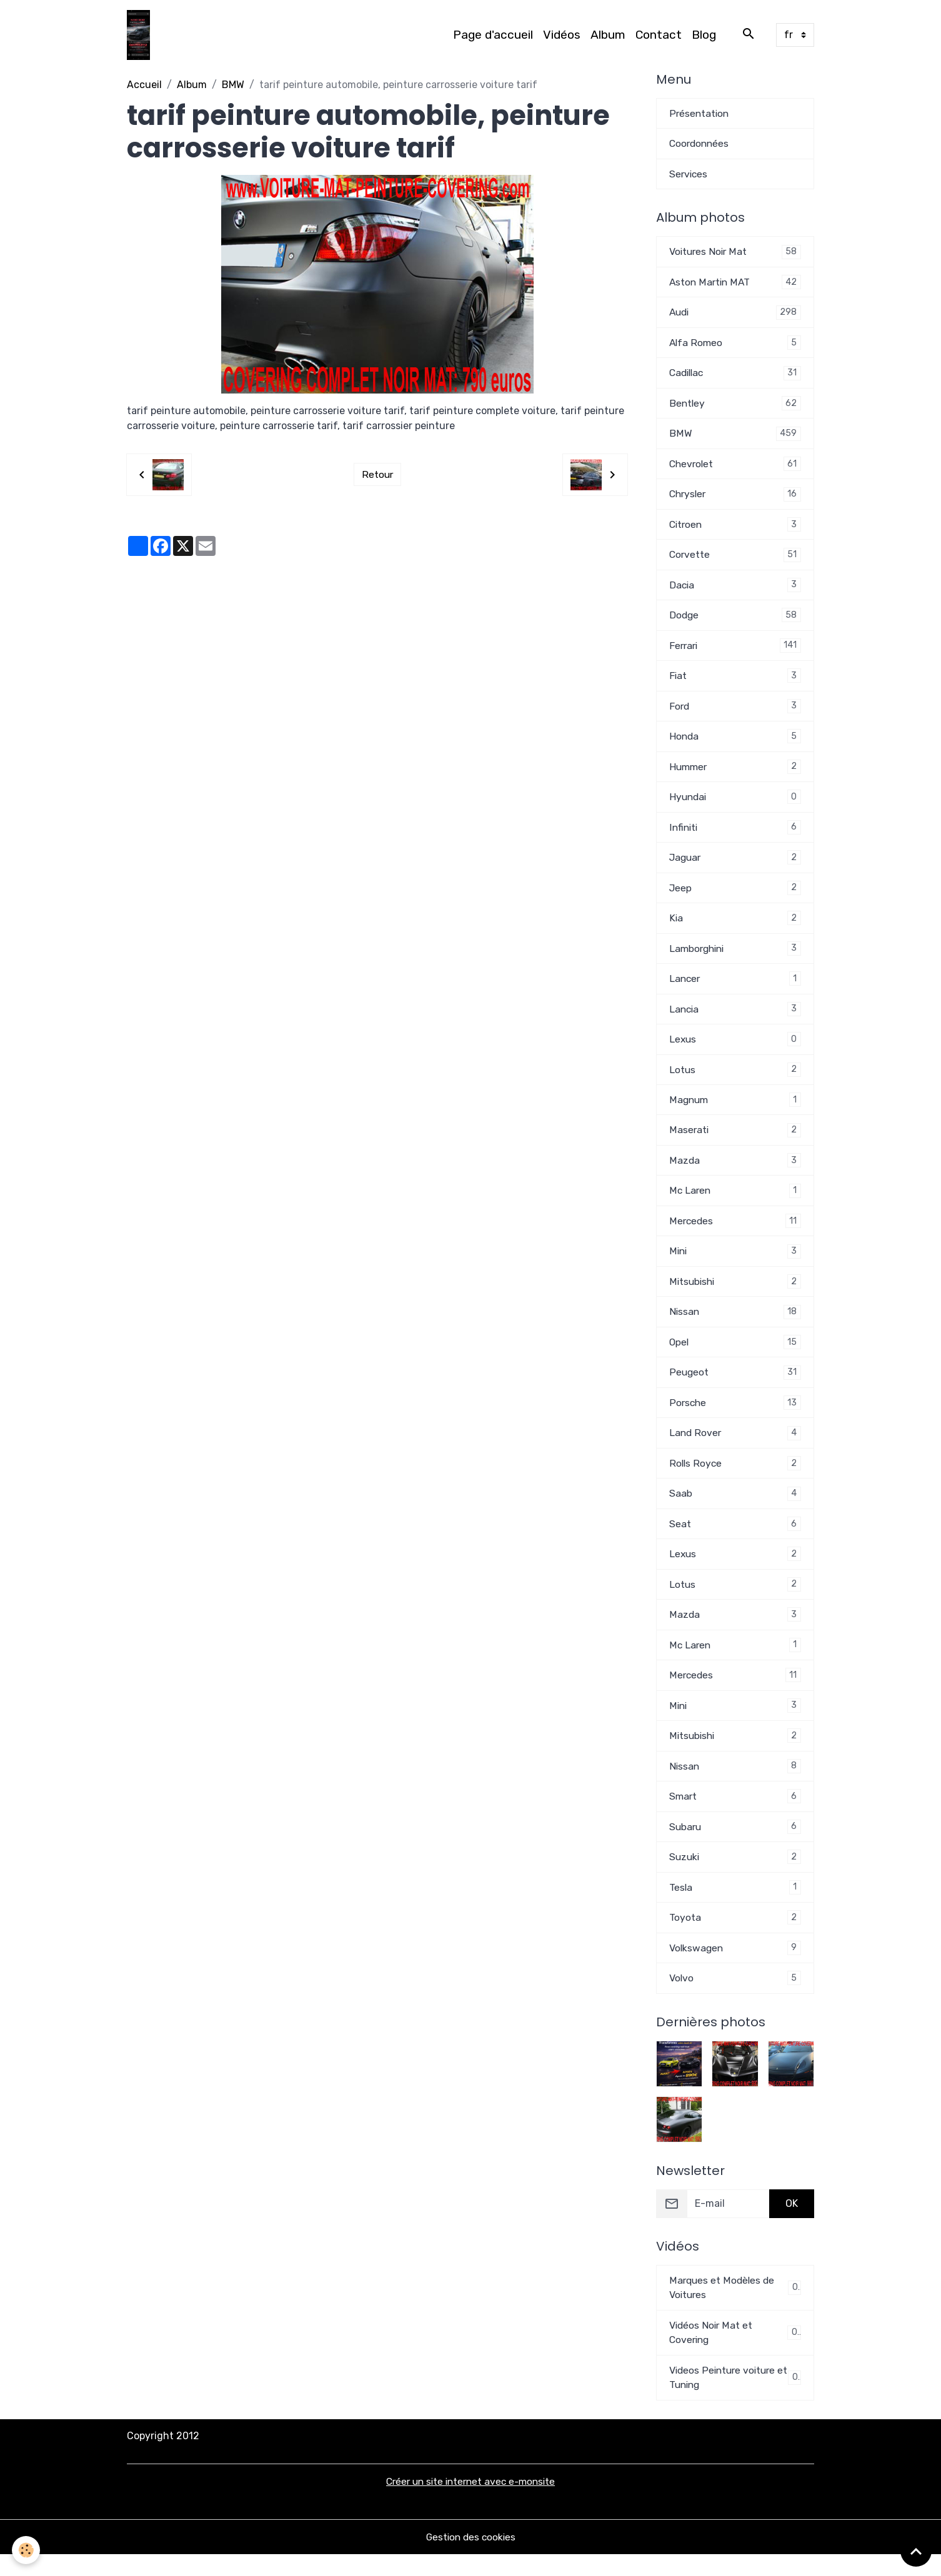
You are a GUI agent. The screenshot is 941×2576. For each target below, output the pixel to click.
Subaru (734, 1844)
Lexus (734, 1048)
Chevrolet (734, 467)
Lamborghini (734, 956)
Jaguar (734, 865)
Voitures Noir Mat (734, 252)
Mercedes (734, 1232)
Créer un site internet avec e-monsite (471, 2503)
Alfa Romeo (734, 344)
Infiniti (734, 834)
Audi (734, 314)
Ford (734, 712)
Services (689, 175)
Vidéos (561, 34)
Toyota (734, 1936)
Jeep (734, 895)
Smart (734, 1813)
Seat (734, 1538)
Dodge (734, 620)
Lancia (734, 1018)
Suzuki (734, 1875)
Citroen (734, 528)
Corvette (734, 559)
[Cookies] (26, 2550)
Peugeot (734, 1385)
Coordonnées (700, 144)
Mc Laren (734, 1201)
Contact (658, 34)
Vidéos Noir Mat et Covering (734, 2352)
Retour (377, 474)
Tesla (734, 1905)
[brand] (141, 35)
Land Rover (734, 1446)
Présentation (699, 113)
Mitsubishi (734, 1293)
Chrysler (734, 497)
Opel (734, 1354)
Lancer (734, 987)
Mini (734, 1263)
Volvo (734, 1997)
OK (791, 2223)
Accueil (144, 85)
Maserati (734, 1140)
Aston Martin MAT (734, 283)
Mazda (734, 1171)
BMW (233, 85)
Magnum (734, 1109)
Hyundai (734, 803)
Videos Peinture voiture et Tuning (734, 2398)
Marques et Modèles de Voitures (734, 2307)
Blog (704, 34)
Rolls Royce (734, 1477)
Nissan (734, 1324)
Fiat (734, 681)
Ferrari (734, 650)
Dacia (734, 589)
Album (607, 34)
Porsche (734, 1416)
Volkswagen (734, 1966)
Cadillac (734, 375)
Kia (734, 926)
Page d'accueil (493, 34)
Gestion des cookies (470, 2558)
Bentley (734, 406)
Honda (734, 742)
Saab (734, 1507)
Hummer (734, 773)
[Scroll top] (916, 2551)
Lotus (734, 1079)
